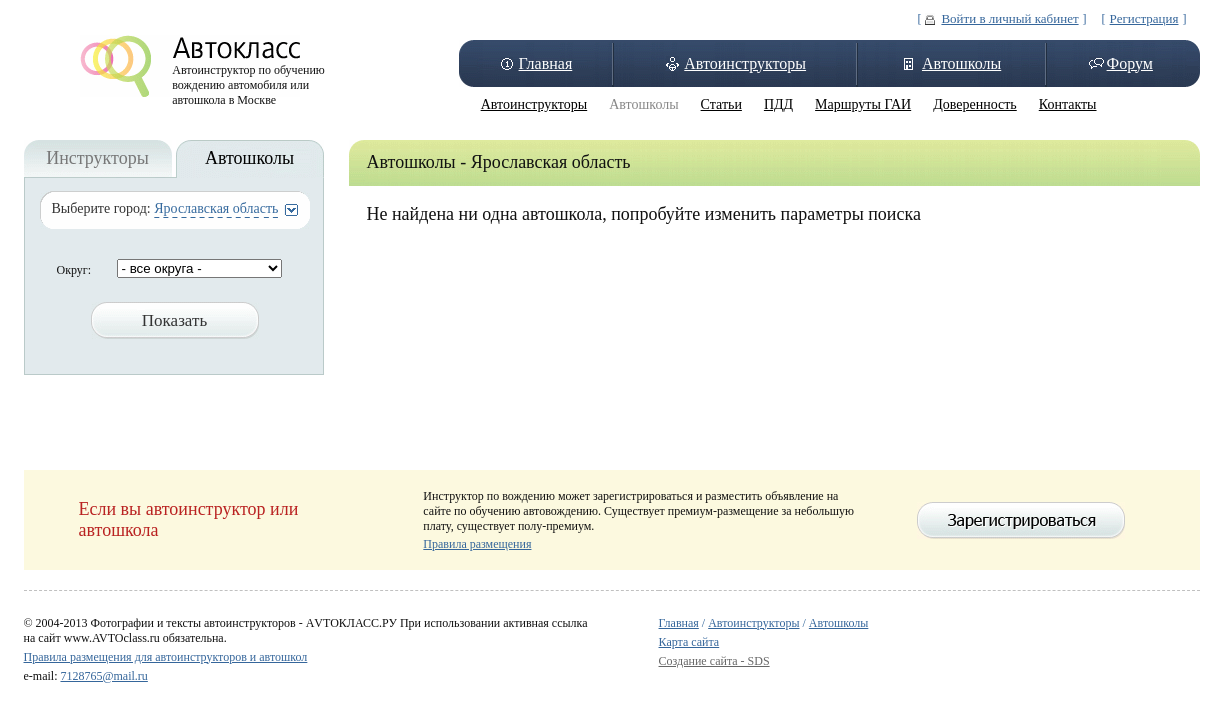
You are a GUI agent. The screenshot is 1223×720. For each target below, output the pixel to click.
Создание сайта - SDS (714, 661)
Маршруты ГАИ (863, 104)
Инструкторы (97, 158)
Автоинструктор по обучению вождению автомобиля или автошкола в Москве (248, 80)
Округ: (74, 270)
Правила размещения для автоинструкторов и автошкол (166, 657)
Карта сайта (689, 642)
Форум (1130, 63)
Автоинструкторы (745, 63)
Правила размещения (477, 544)
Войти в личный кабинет (1009, 18)
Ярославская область (216, 208)
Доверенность (975, 104)
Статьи (721, 104)
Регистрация (1144, 18)
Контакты (1068, 104)
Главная (546, 63)
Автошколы (961, 63)
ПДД (778, 104)
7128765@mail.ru (103, 676)
